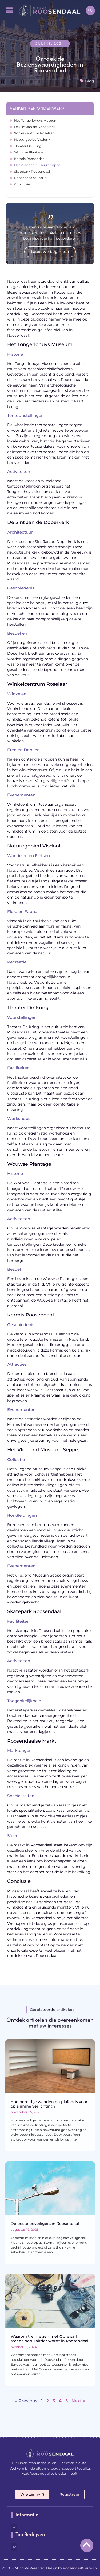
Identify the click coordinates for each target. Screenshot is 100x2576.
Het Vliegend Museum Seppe (37, 165)
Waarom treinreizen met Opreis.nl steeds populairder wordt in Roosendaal (49, 2338)
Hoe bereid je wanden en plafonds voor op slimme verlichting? (49, 2104)
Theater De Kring (27, 146)
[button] (9, 10)
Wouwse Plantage (28, 152)
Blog (89, 80)
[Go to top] (86, 2544)
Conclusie (22, 184)
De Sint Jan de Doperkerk (34, 127)
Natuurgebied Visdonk (32, 140)
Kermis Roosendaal (29, 159)
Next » (78, 2400)
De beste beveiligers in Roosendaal (45, 2223)
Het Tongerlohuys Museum (36, 120)
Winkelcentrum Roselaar (34, 133)
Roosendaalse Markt (30, 178)
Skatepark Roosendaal (32, 171)
